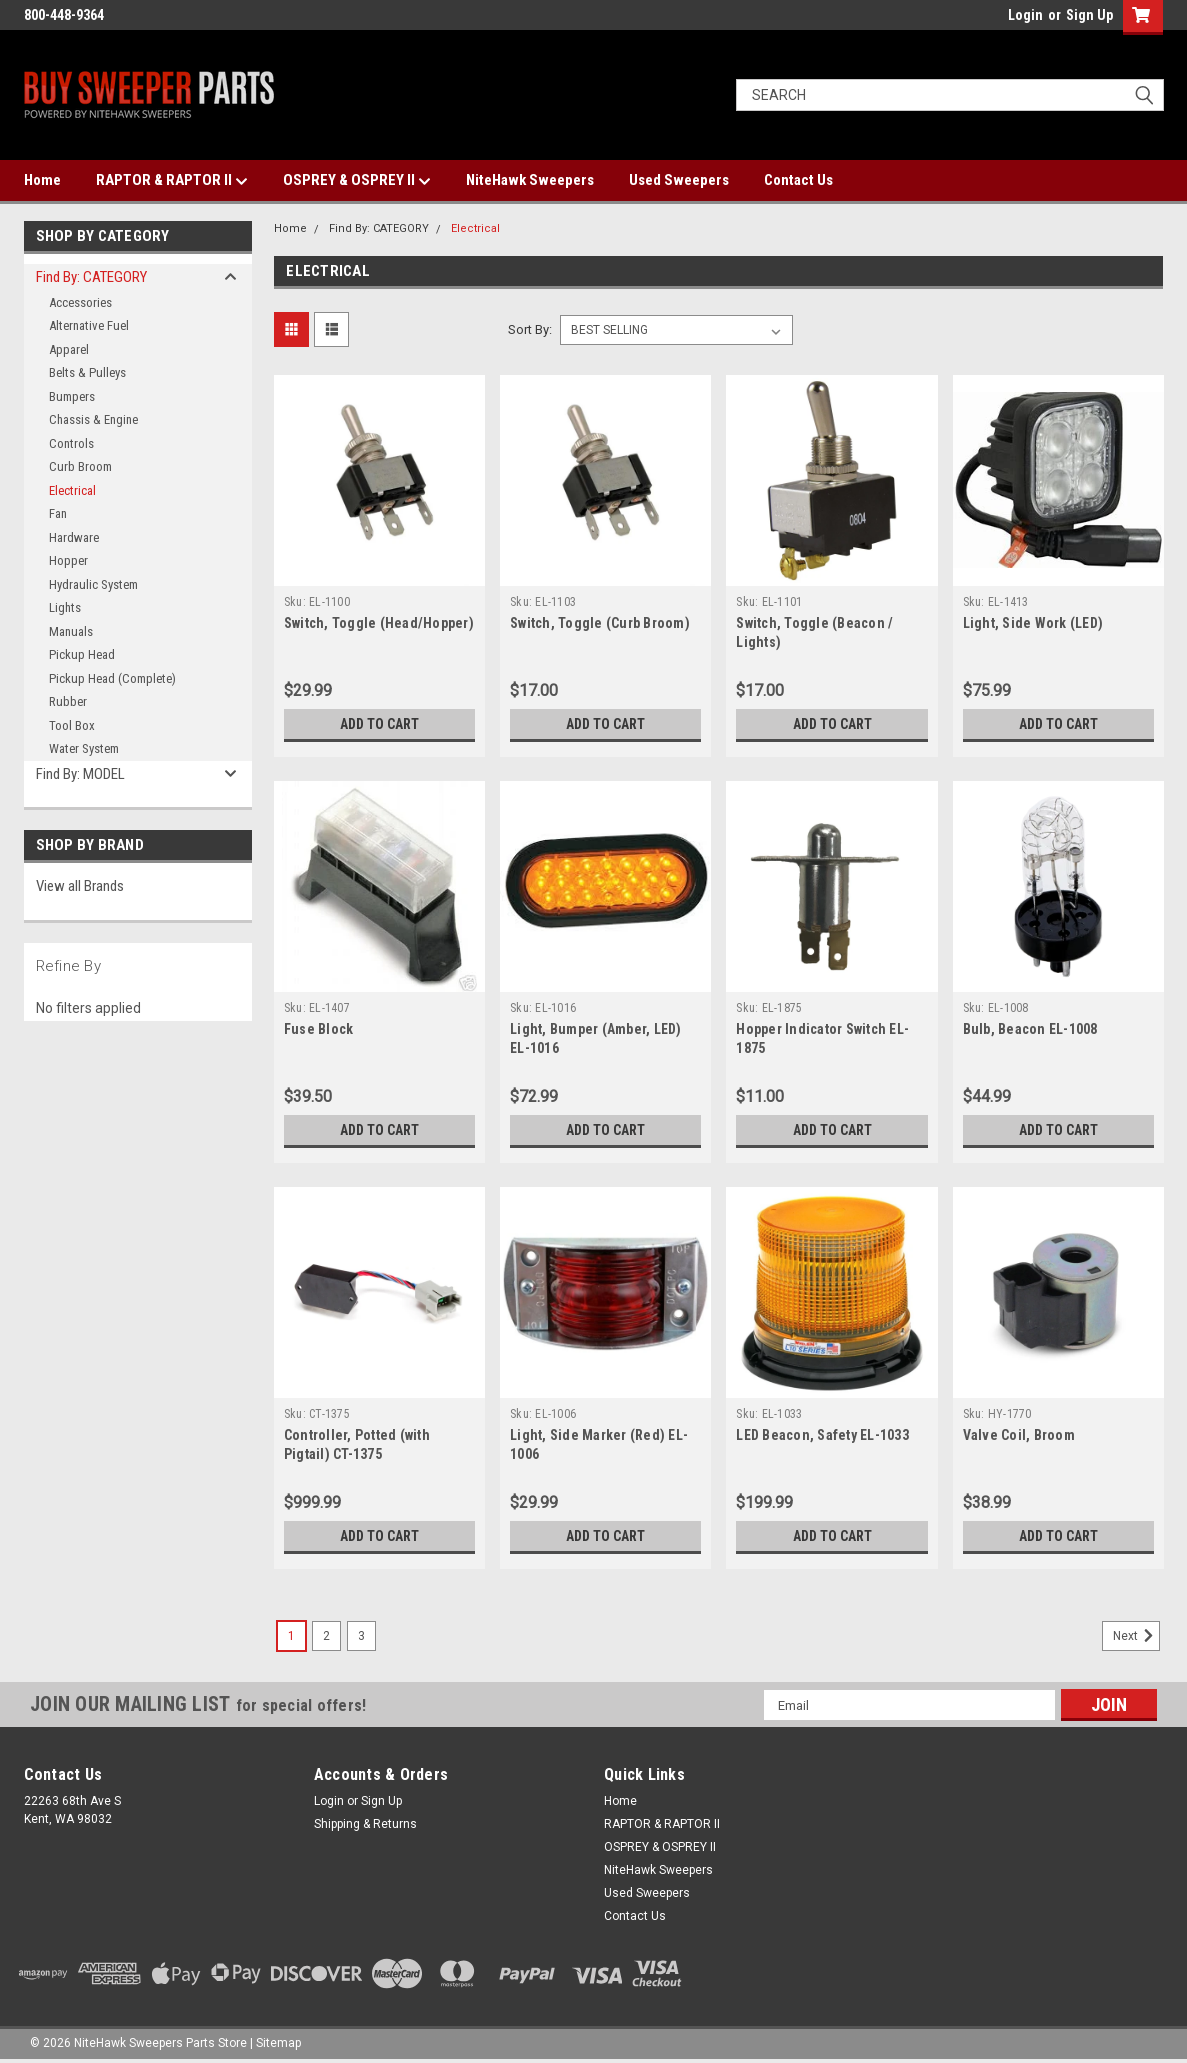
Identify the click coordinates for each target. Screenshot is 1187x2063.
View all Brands (80, 886)
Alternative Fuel (89, 325)
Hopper (68, 560)
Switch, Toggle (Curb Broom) (600, 623)
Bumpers (72, 396)
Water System (84, 748)
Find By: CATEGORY (91, 277)
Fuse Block (319, 1029)
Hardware (74, 537)
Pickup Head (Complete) (112, 678)
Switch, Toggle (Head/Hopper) (379, 623)
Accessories (80, 302)
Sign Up (1089, 15)
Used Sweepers (679, 180)
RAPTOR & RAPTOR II (172, 181)
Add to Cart (379, 724)
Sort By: (530, 329)
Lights (65, 607)
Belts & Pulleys (87, 372)
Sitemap (278, 2043)
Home (42, 180)
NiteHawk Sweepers (530, 180)
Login (1025, 15)
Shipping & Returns (365, 1824)
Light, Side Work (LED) (1033, 623)
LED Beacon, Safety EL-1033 (822, 1435)
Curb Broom (80, 466)
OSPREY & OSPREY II (357, 181)
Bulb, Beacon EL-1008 (1030, 1029)
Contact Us (798, 180)
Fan (58, 513)
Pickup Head (82, 654)
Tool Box (72, 725)
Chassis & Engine (93, 419)
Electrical (72, 490)
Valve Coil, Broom (1019, 1435)
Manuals (71, 631)
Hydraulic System (93, 584)
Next (1136, 1636)
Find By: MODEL (80, 774)
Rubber (68, 701)
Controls (71, 443)
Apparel (69, 349)
